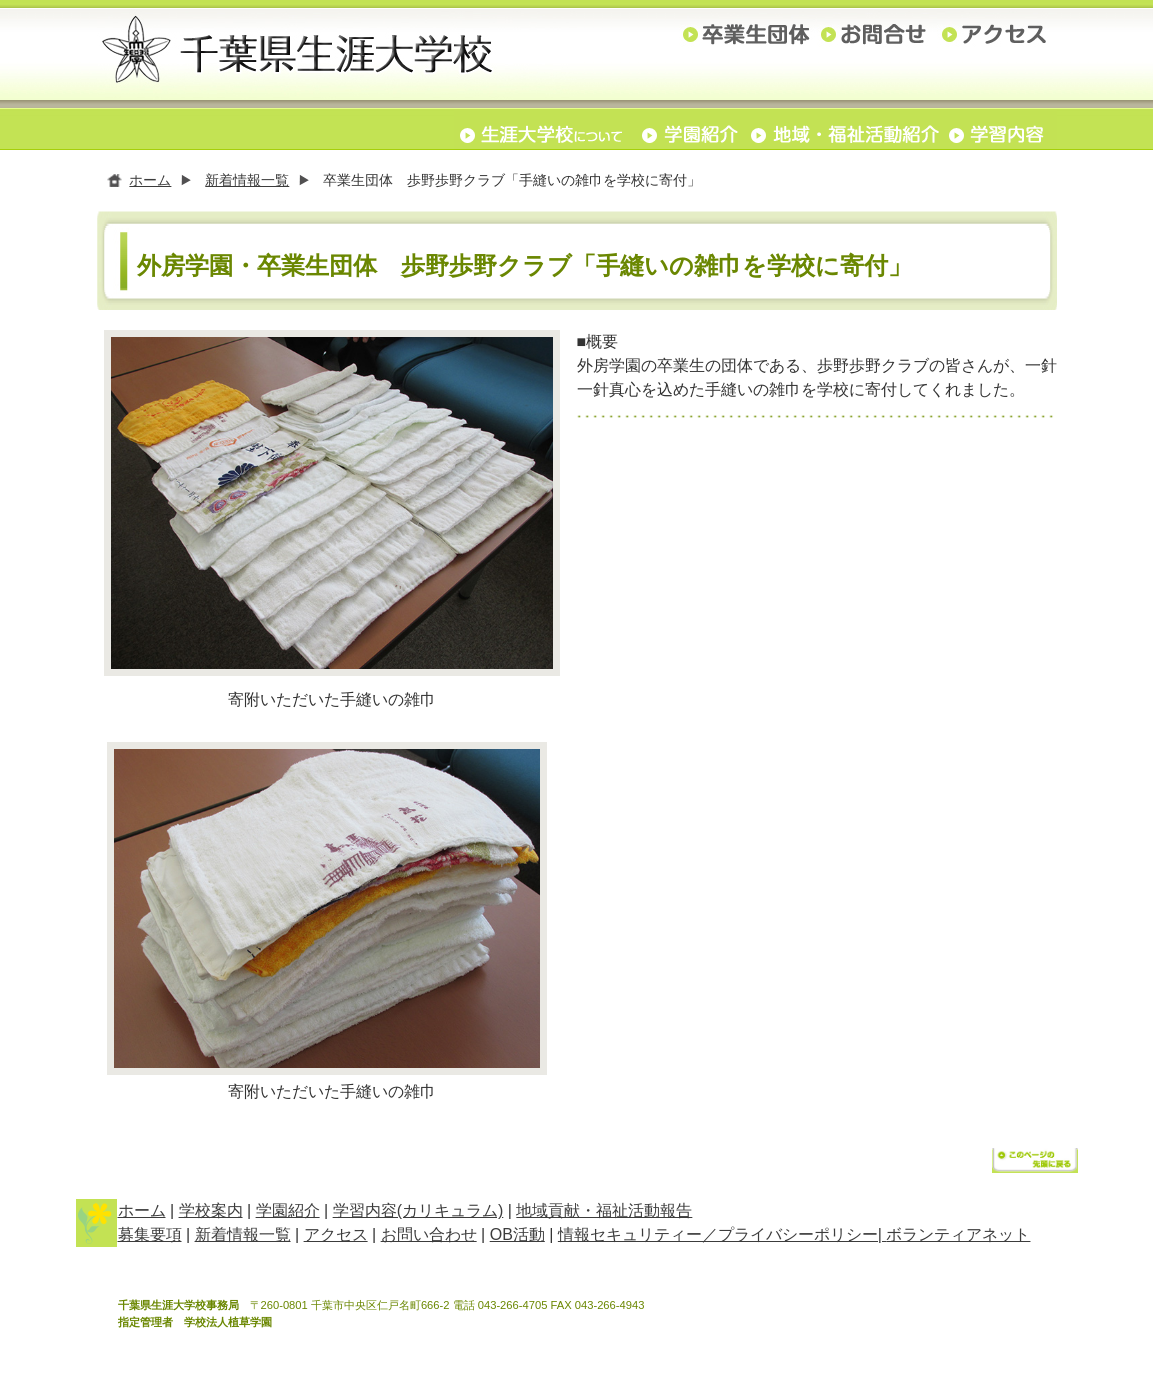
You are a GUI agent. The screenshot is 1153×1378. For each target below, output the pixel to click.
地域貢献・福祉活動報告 (604, 1214)
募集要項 (150, 1238)
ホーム (150, 180)
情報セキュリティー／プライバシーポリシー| (722, 1238)
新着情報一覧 (247, 180)
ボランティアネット (958, 1238)
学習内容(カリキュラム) (418, 1214)
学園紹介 (288, 1214)
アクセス (336, 1238)
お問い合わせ (429, 1238)
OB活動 (517, 1238)
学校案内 (211, 1214)
